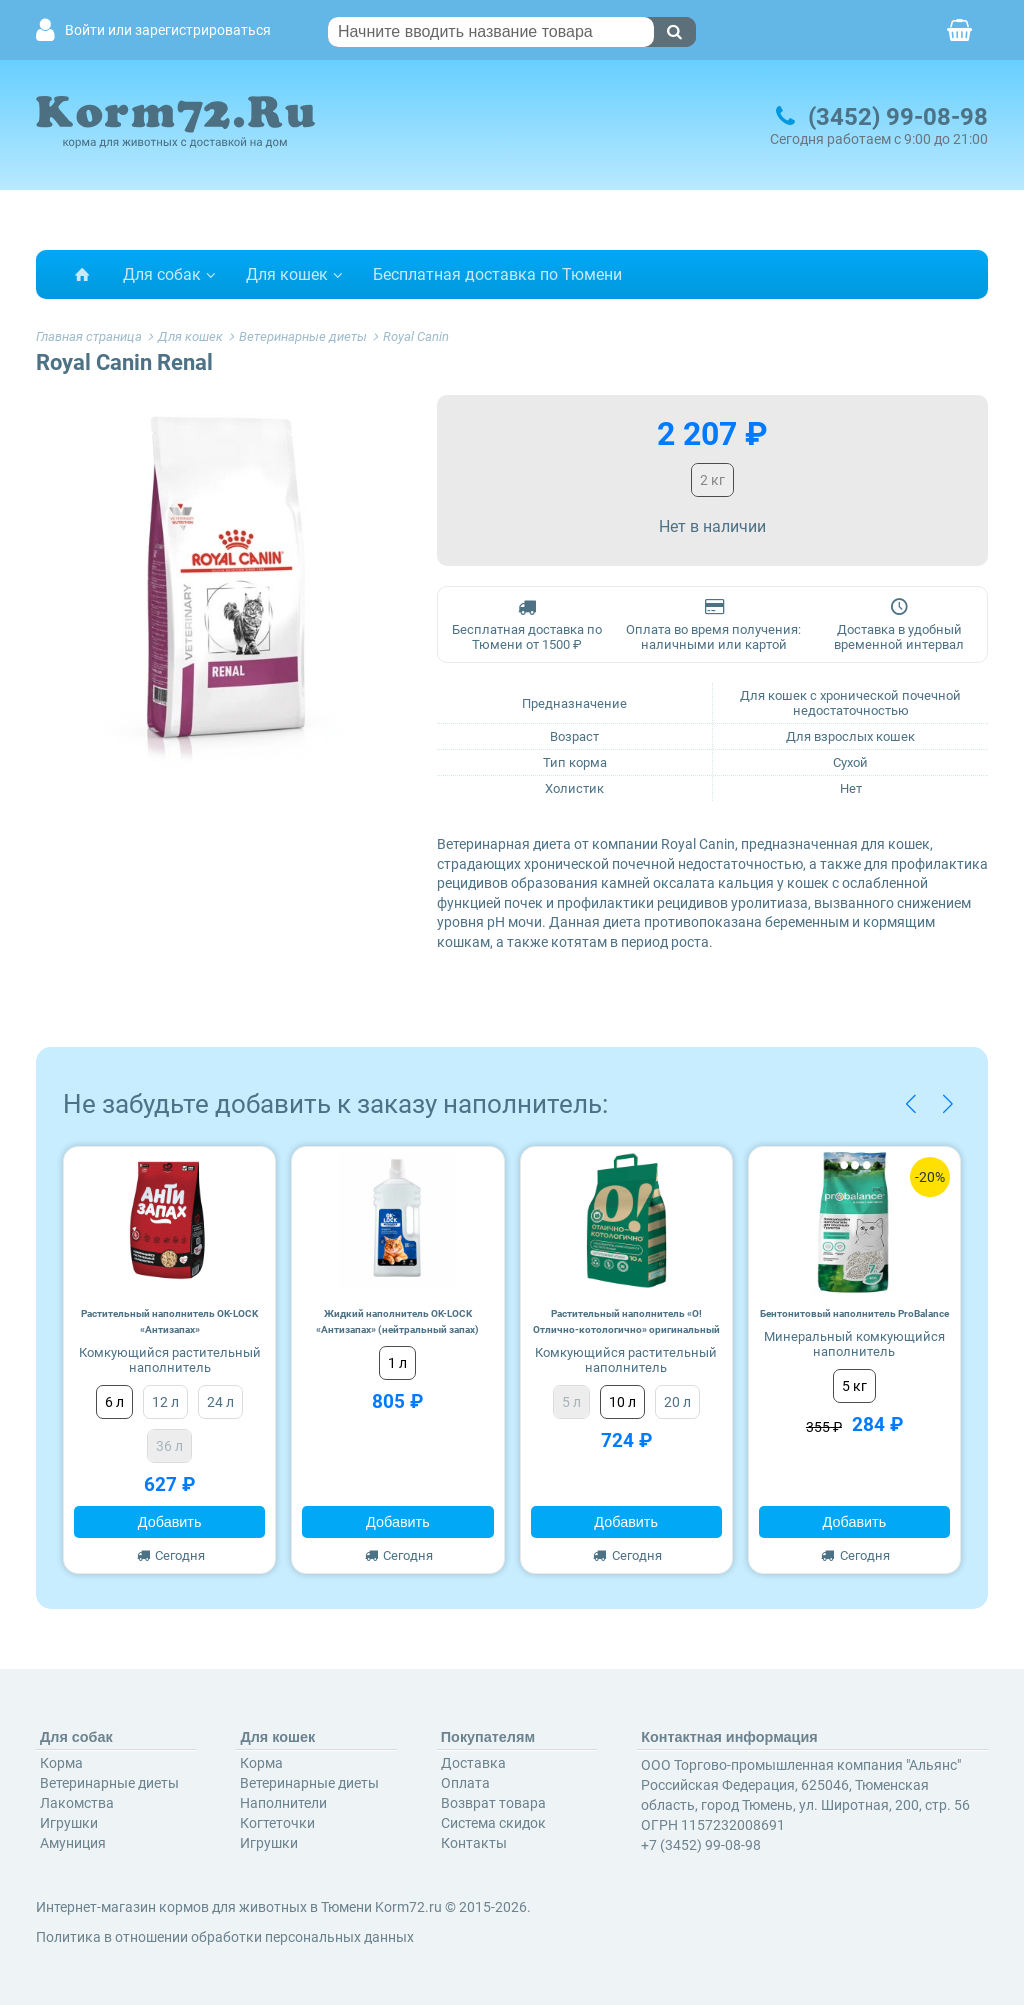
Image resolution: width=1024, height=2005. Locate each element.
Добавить (170, 1522)
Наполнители (283, 1803)
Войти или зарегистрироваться (168, 30)
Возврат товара (493, 1803)
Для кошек (287, 274)
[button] (910, 1104)
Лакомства (77, 1803)
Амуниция (73, 1843)
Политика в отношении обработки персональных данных (225, 1937)
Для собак (162, 274)
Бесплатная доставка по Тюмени (497, 274)
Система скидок (493, 1823)
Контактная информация (729, 1737)
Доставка (473, 1763)
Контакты (474, 1843)
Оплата (465, 1783)
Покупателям (488, 1737)
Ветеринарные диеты (109, 1783)
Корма (61, 1763)
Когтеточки (277, 1823)
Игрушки (69, 1823)
